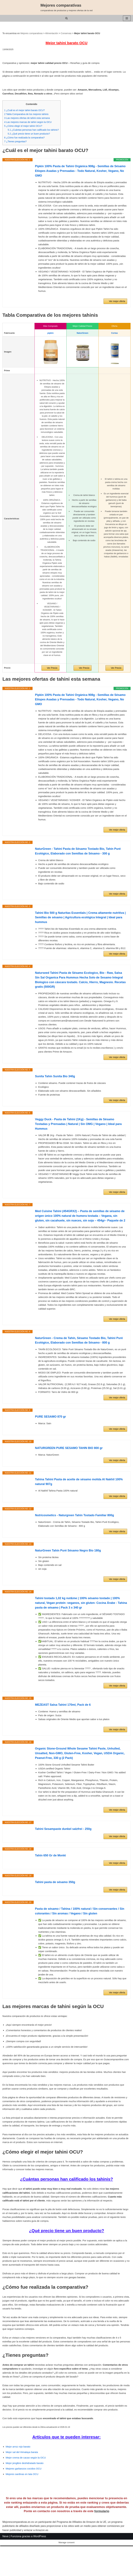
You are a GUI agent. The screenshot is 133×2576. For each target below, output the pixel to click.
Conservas (66, 33)
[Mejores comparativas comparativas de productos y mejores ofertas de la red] (66, 7)
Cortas (114, 338)
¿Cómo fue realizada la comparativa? (25, 142)
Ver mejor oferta (117, 306)
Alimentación (51, 33)
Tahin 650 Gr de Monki (50, 1860)
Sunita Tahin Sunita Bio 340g (55, 1081)
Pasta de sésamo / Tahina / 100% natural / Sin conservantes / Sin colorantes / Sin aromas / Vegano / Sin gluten (79, 1916)
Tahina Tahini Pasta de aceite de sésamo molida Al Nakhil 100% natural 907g (79, 1487)
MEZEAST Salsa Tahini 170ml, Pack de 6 (63, 1709)
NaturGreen (82, 338)
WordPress (39, 2572)
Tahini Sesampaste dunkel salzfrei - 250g (63, 1834)
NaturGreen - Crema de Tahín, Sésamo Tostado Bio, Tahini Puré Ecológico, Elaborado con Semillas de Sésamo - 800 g (79, 1345)
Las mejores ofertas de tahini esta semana (28, 121)
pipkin (50, 338)
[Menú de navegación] (127, 18)
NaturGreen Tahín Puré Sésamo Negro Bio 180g (68, 1555)
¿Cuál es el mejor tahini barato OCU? (25, 113)
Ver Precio (52, 673)
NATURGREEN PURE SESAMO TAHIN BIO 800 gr (69, 1453)
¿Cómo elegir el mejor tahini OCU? (24, 129)
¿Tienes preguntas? (16, 146)
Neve (5, 2572)
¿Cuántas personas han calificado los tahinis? (35, 133)
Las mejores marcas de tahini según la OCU (29, 125)
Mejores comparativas (31, 33)
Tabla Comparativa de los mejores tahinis (27, 117)
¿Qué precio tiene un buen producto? (30, 137)
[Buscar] (66, 18)
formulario (101, 2547)
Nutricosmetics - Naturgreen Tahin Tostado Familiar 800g (74, 1520)
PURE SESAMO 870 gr (50, 1421)
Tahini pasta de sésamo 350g (55, 1887)
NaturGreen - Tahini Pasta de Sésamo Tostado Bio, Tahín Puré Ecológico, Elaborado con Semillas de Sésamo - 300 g (78, 856)
